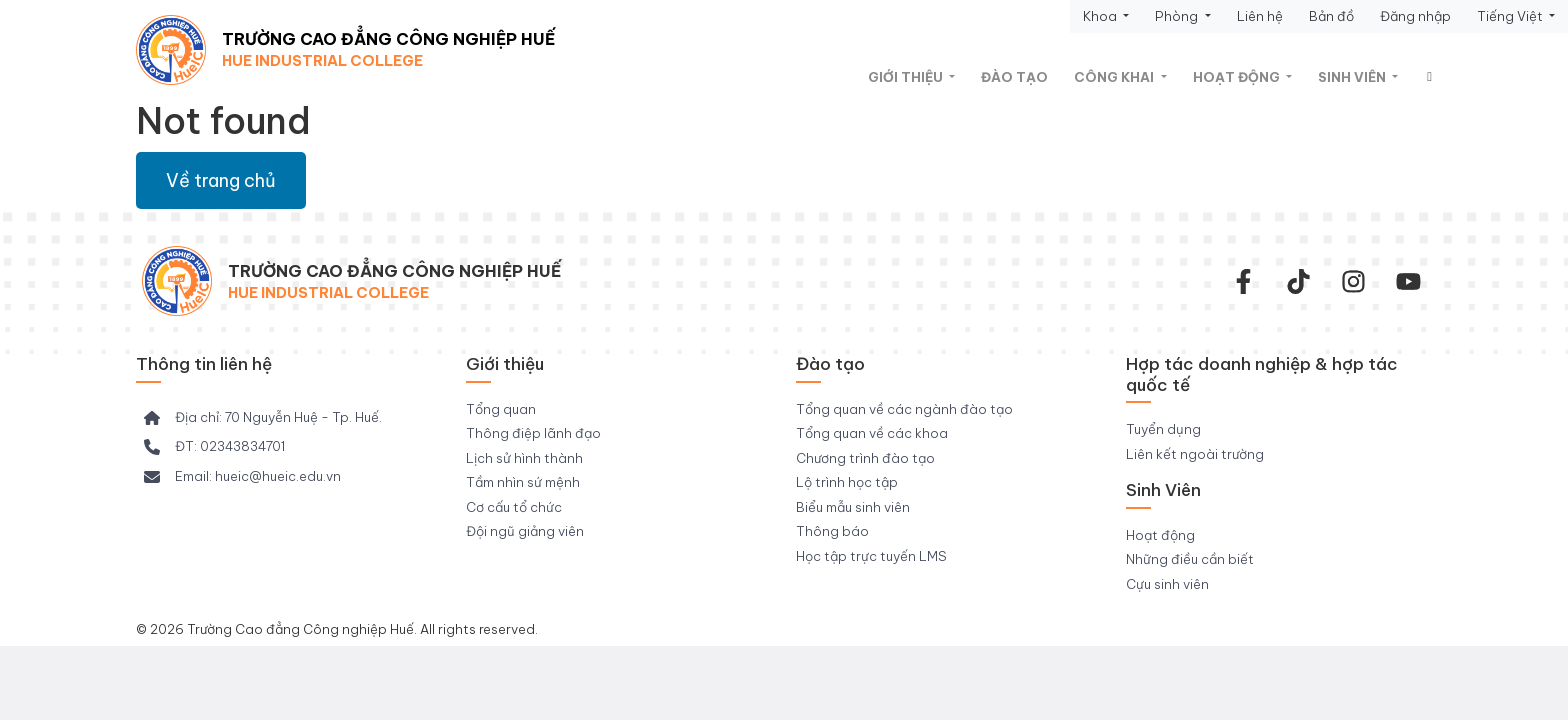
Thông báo (832, 531)
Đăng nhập (1415, 16)
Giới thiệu (907, 77)
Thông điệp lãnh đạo (533, 433)
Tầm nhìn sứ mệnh (523, 482)
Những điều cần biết (1190, 559)
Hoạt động (1238, 77)
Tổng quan (501, 409)
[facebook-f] (1243, 281)
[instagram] (1353, 281)
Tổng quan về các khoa (872, 433)
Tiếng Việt (1511, 16)
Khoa (1101, 16)
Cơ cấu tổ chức (514, 507)
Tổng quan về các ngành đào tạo (904, 409)
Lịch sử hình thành (524, 458)
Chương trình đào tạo (865, 458)
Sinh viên (1353, 77)
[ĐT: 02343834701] (214, 447)
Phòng (1178, 16)
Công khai (1115, 77)
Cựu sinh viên (1167, 584)
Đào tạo (1014, 77)
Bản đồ (1331, 16)
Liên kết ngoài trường (1195, 454)
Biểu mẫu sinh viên (853, 507)
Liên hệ (1260, 16)
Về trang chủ (221, 180)
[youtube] (1408, 281)
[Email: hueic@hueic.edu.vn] (242, 477)
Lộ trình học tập (847, 482)
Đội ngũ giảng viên (525, 531)
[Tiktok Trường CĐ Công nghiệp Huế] (1298, 281)
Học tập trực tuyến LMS (871, 556)
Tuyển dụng (1163, 429)
